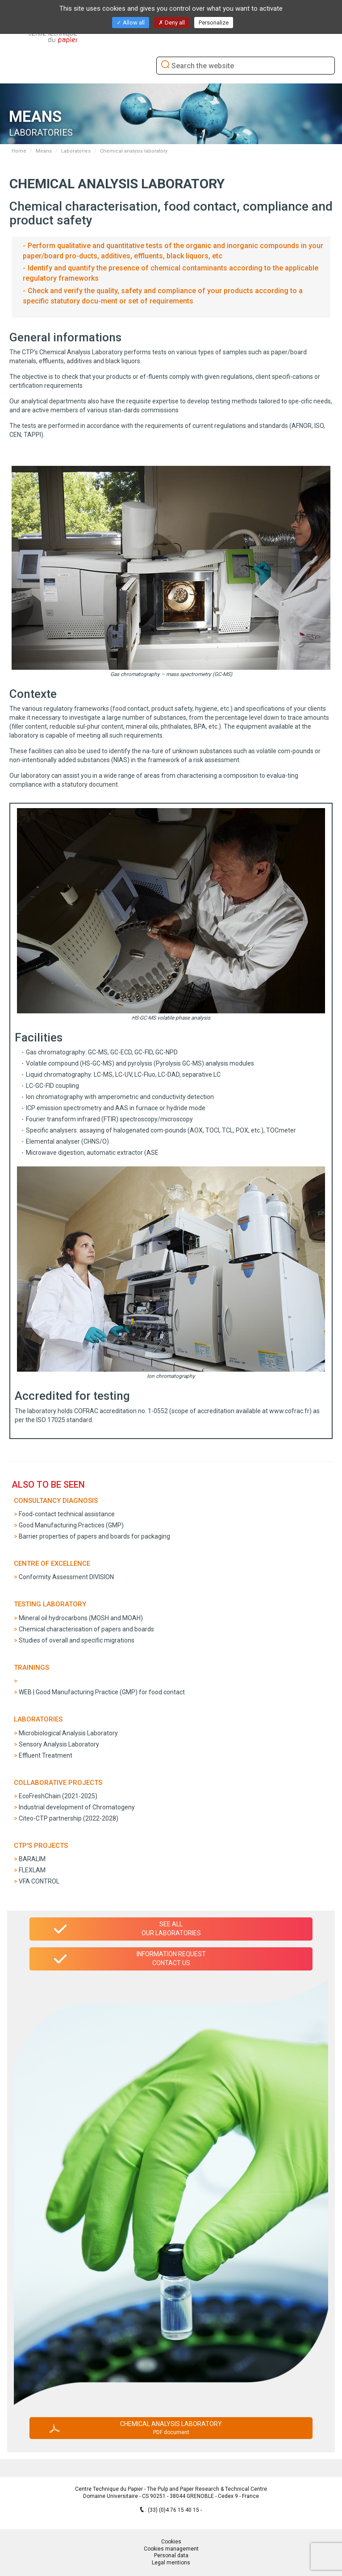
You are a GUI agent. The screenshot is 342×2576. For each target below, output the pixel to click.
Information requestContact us (171, 1958)
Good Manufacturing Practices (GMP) (71, 1525)
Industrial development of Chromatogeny (77, 1807)
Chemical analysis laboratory (171, 2428)
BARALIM (32, 1859)
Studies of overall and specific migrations (76, 1640)
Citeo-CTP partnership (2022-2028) (68, 1818)
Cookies (171, 2542)
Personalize (214, 22)
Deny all (171, 22)
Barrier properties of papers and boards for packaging (94, 1536)
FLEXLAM (32, 1870)
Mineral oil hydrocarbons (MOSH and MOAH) (81, 1618)
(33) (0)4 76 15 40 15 (174, 2510)
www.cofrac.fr (289, 1411)
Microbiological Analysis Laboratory (68, 1733)
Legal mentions (171, 2562)
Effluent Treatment (45, 1755)
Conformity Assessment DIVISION (66, 1576)
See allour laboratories (171, 1929)
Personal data (171, 2555)
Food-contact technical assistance (67, 1514)
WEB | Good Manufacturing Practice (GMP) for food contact (102, 1692)
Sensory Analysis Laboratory (59, 1744)
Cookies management (171, 2549)
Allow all (131, 22)
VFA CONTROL (39, 1881)
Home (19, 151)
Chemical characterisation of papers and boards (86, 1629)
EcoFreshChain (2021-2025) (58, 1796)
